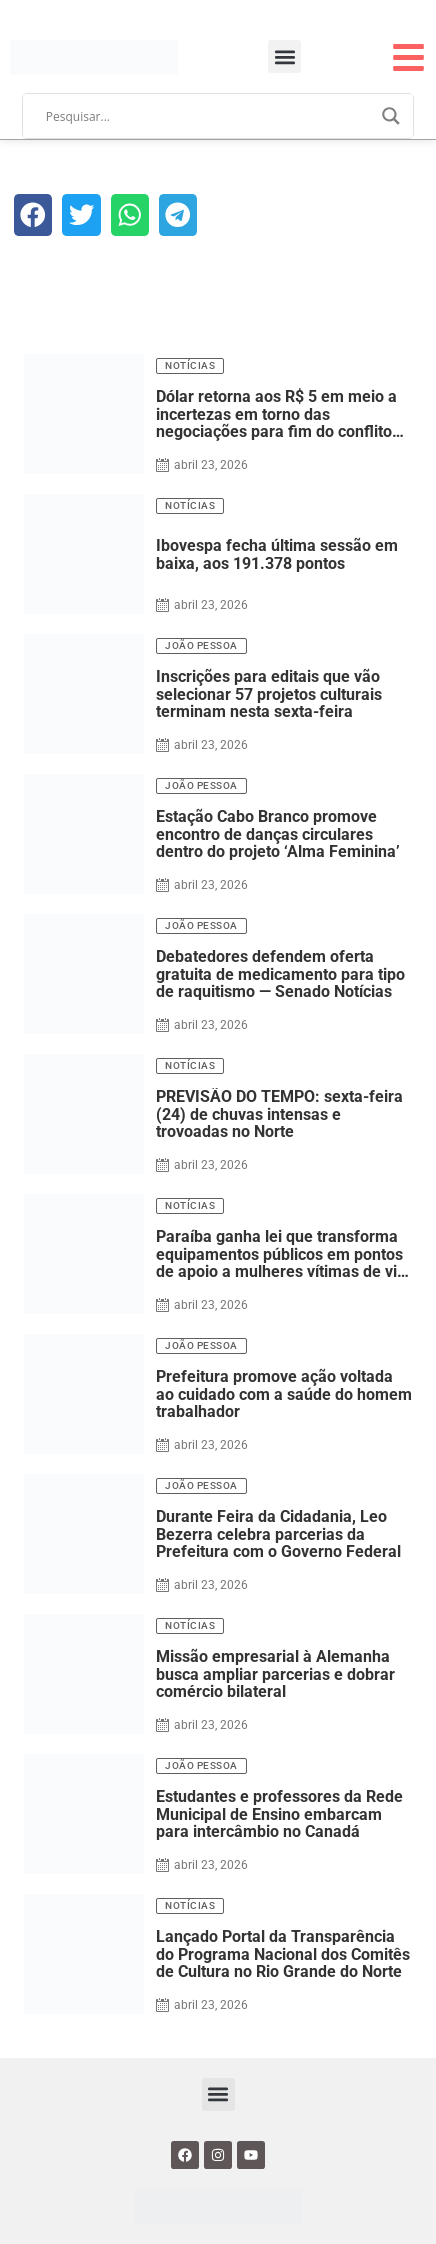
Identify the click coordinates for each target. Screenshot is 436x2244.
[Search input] (209, 116)
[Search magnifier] (391, 116)
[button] (284, 56)
